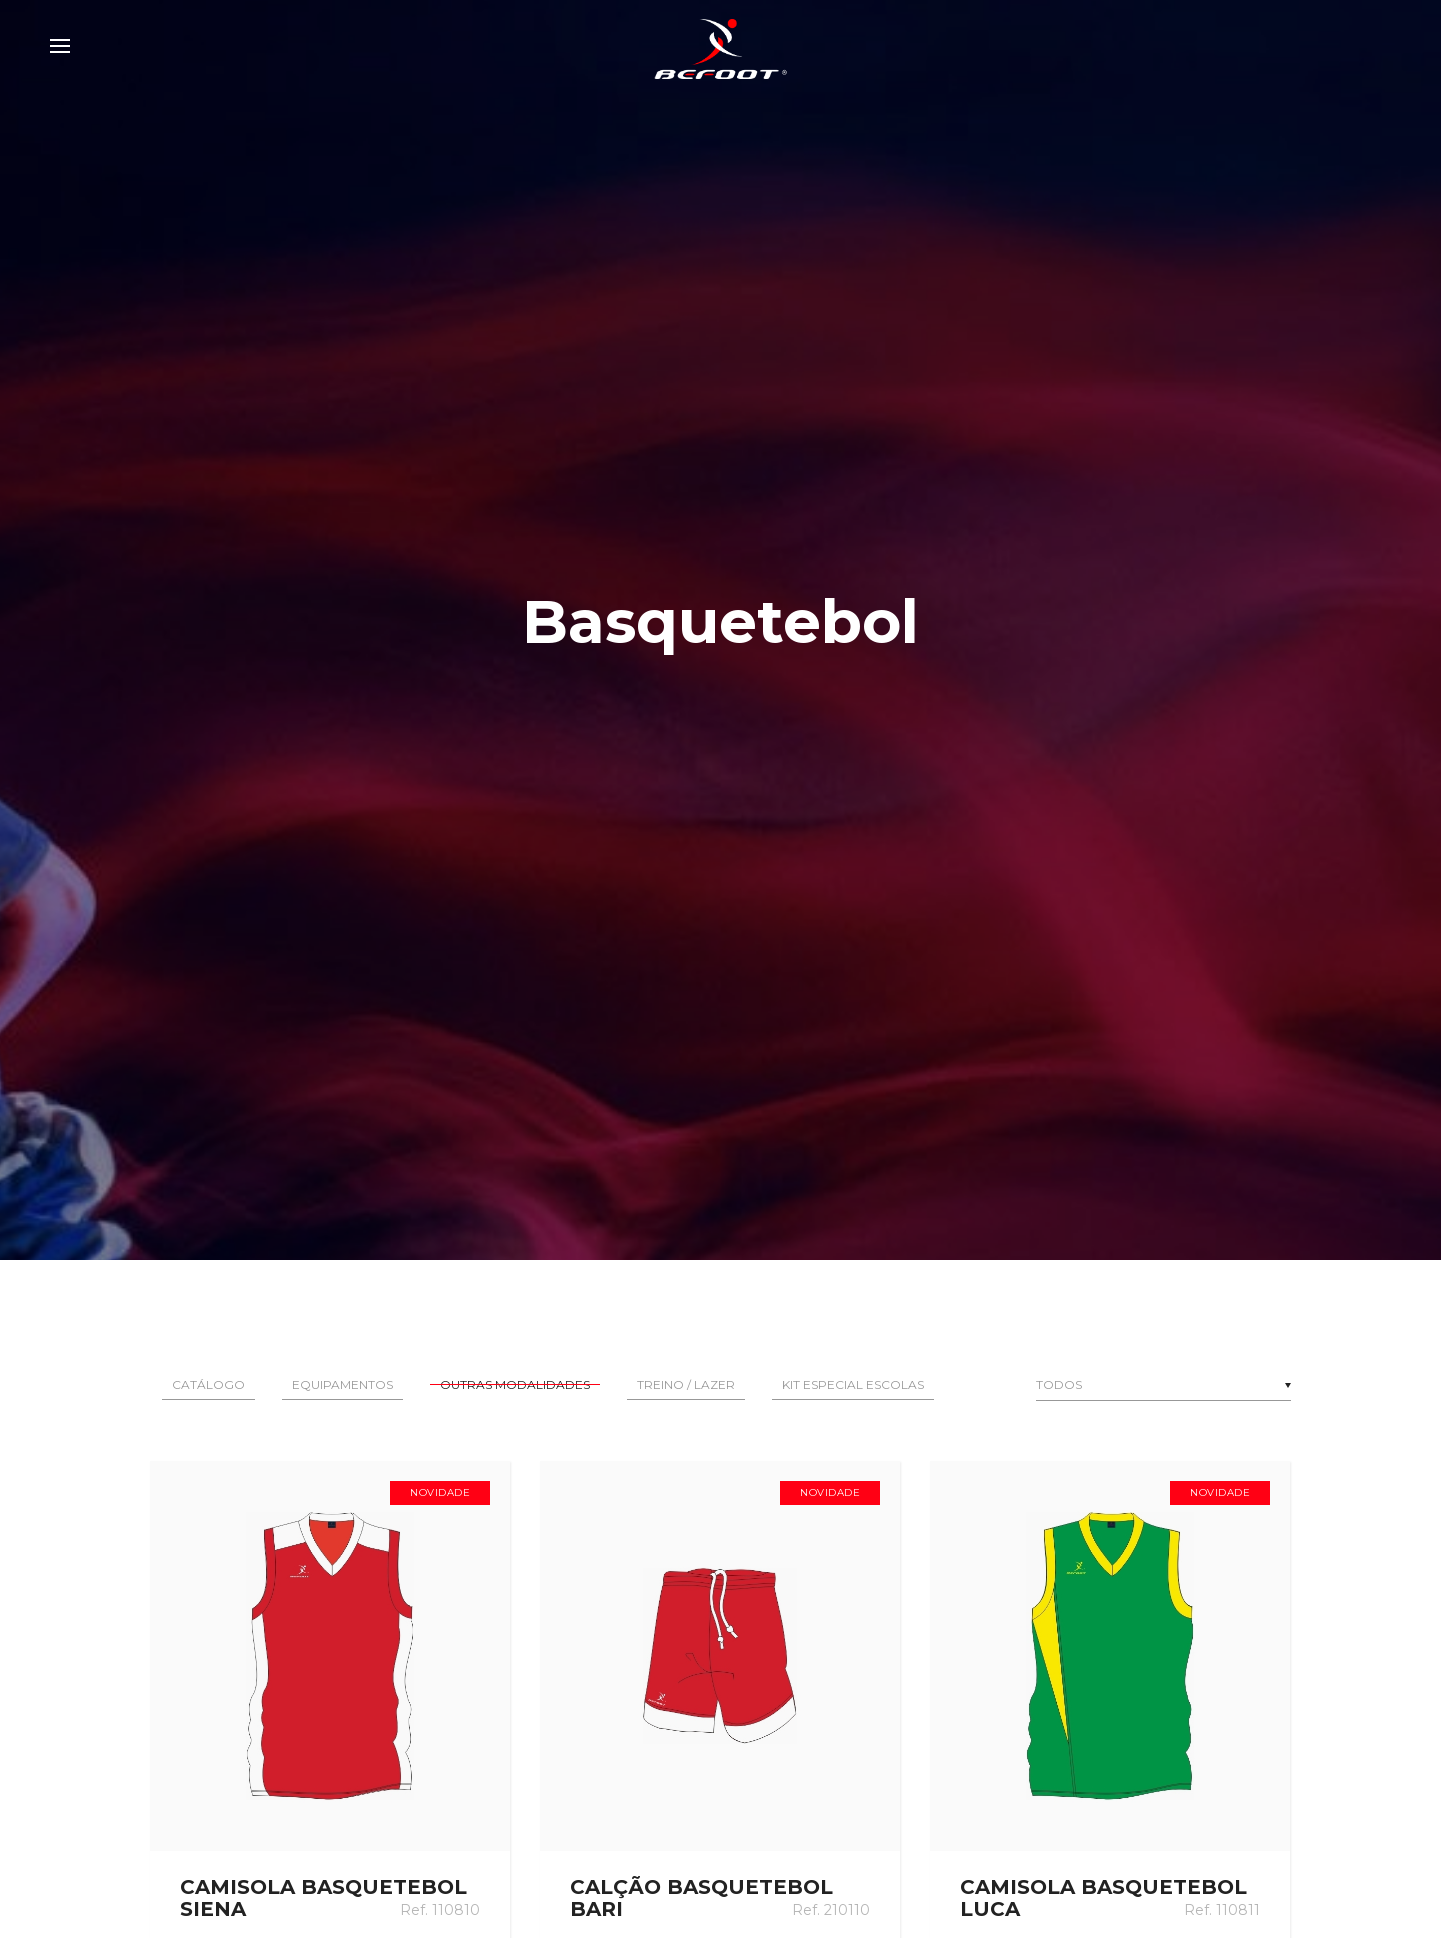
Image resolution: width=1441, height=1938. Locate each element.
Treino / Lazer (686, 1384)
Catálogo (208, 1384)
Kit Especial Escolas (853, 1384)
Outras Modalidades (515, 1384)
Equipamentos (342, 1384)
